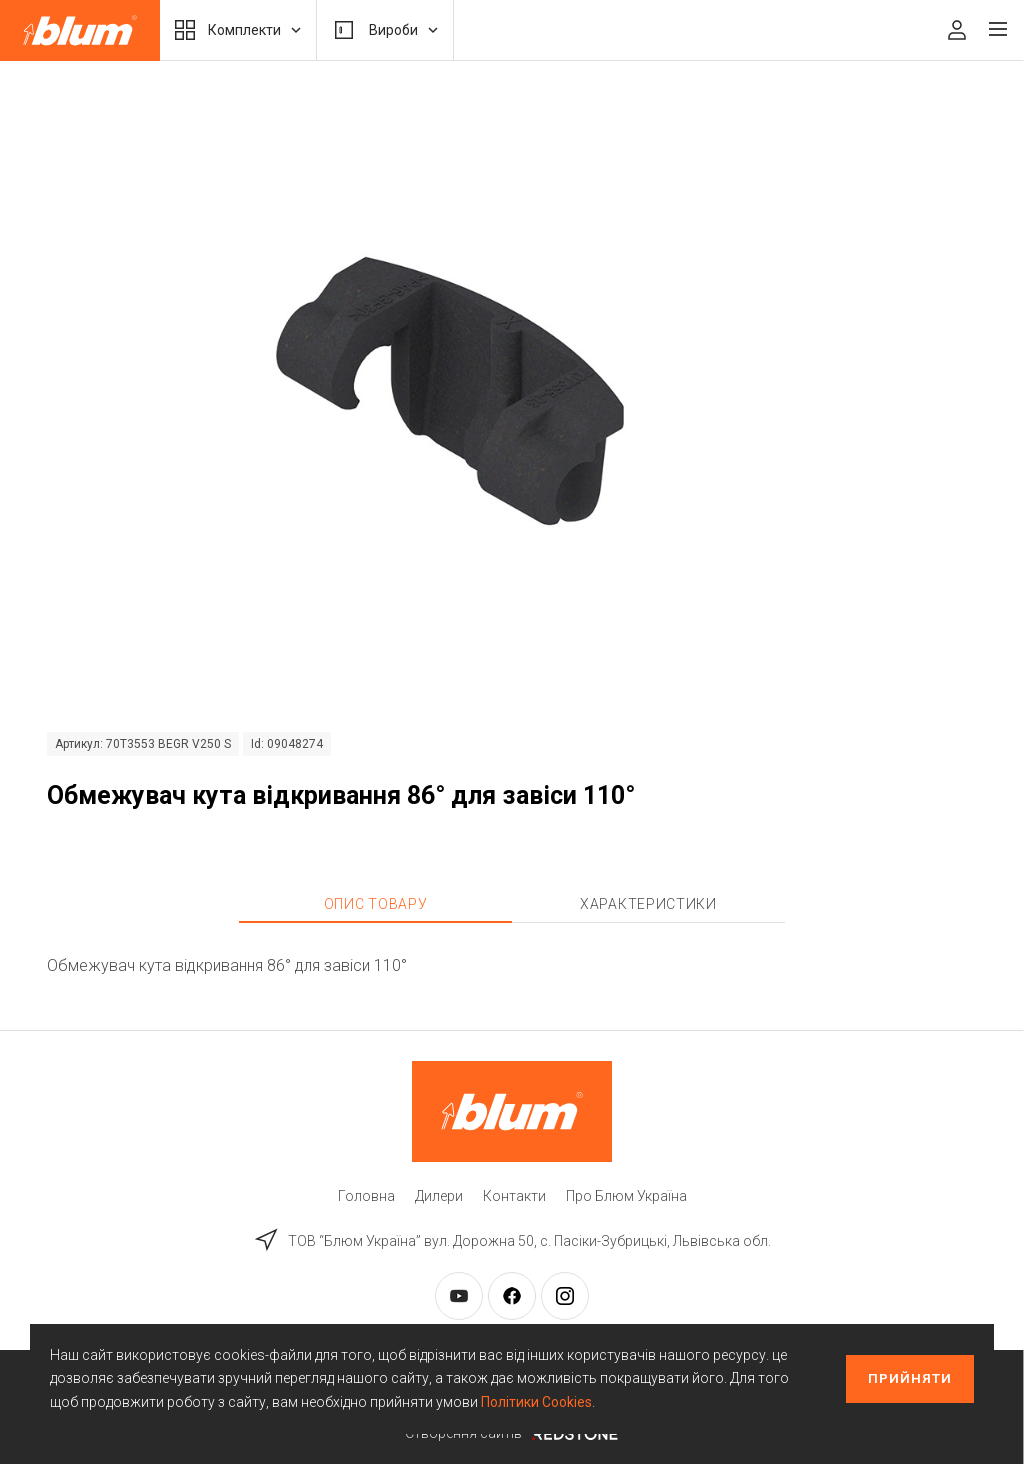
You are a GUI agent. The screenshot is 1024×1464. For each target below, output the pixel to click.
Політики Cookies (536, 1402)
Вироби (385, 30)
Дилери (439, 1196)
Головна (366, 1196)
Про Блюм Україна (626, 1196)
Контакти (514, 1196)
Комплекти (238, 30)
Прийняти (910, 1378)
